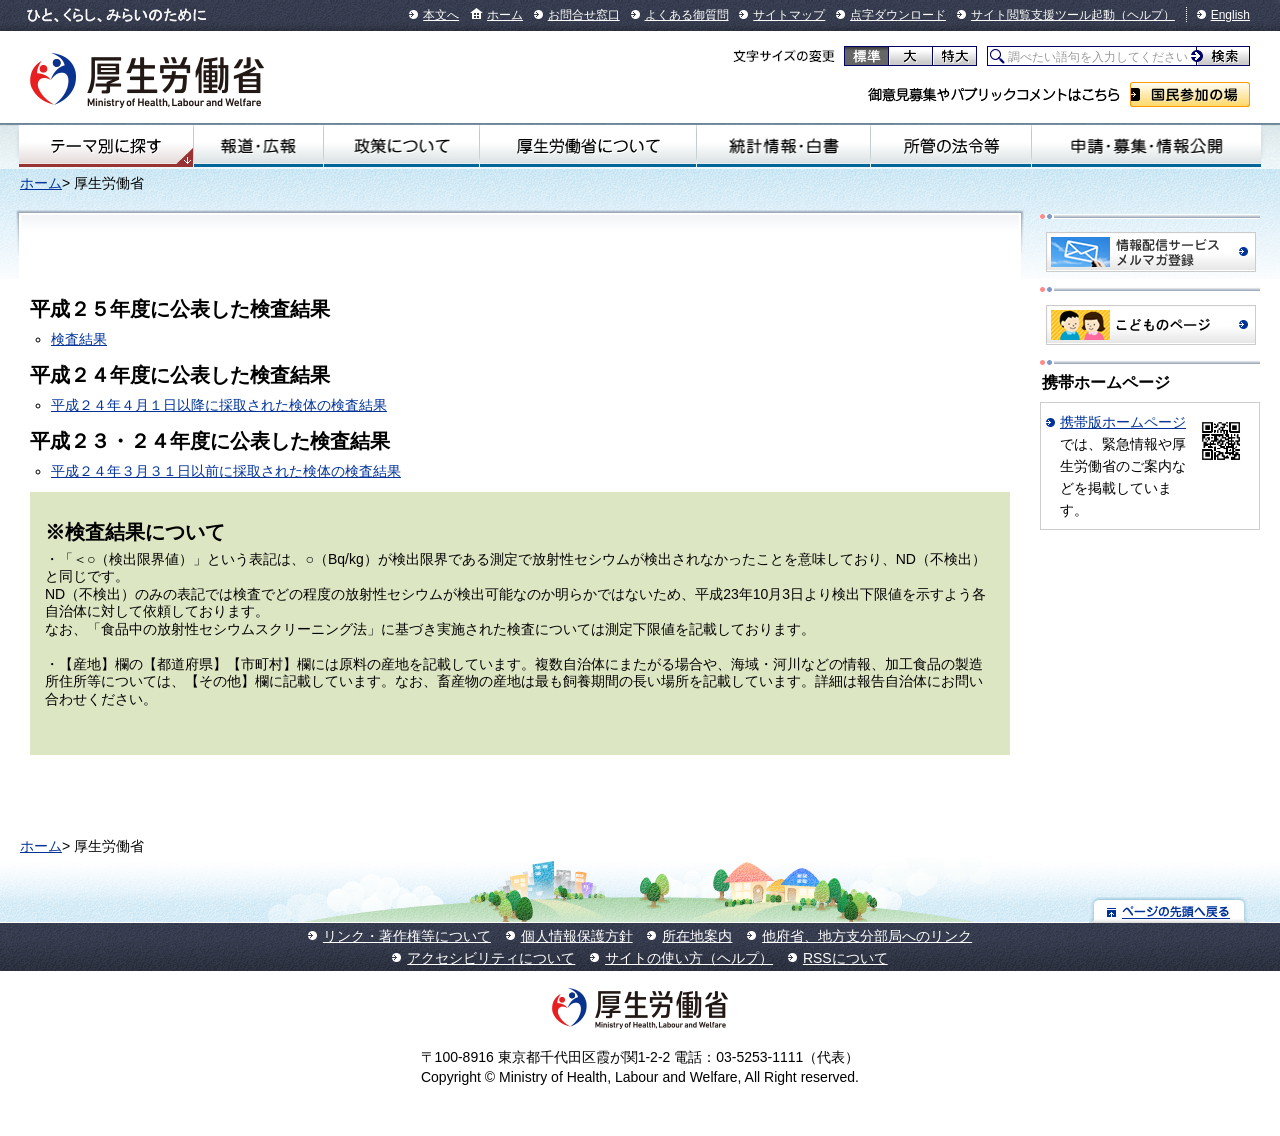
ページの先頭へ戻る (1169, 910)
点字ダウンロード (898, 15)
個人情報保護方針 (577, 936)
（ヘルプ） (1145, 15)
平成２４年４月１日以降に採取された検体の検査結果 (219, 405)
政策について (401, 146)
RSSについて (845, 958)
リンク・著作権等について (407, 936)
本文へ (441, 15)
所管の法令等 (951, 146)
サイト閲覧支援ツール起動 (1043, 15)
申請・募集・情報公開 (1146, 146)
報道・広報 (258, 146)
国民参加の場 (1190, 94)
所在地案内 (697, 936)
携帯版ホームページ (1123, 422)
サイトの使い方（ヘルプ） (689, 958)
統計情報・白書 (783, 146)
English (1230, 15)
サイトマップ (789, 15)
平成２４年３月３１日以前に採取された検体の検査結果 (226, 471)
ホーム (505, 15)
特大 (954, 56)
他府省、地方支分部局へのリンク (867, 936)
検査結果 (79, 339)
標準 (866, 56)
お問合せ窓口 (584, 15)
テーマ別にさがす (106, 146)
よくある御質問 (687, 15)
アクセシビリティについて (491, 958)
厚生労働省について (588, 146)
